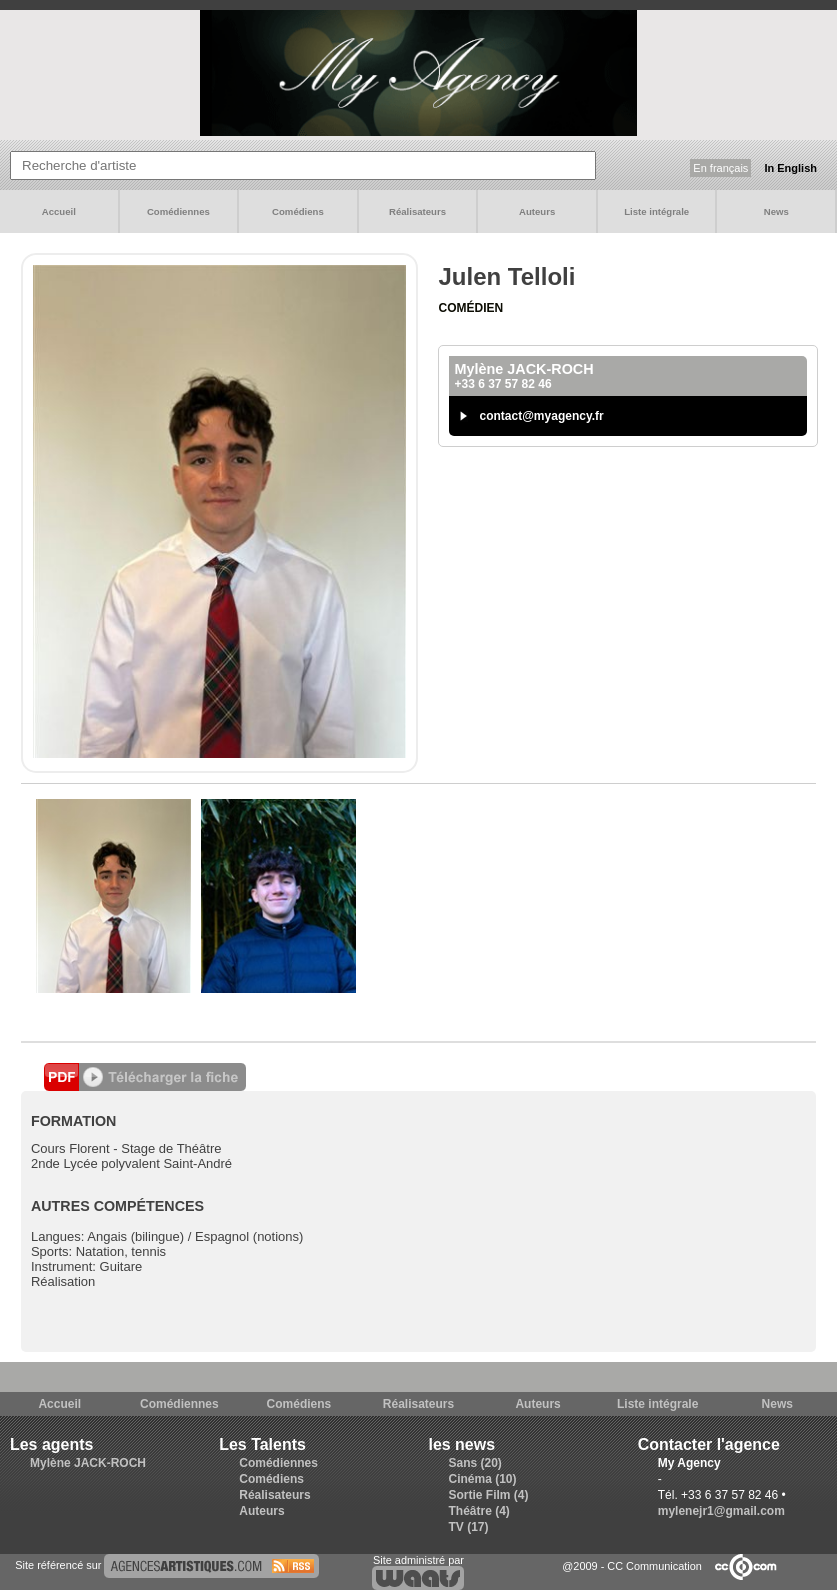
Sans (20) (475, 1463)
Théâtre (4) (479, 1511)
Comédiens (298, 211)
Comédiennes (178, 211)
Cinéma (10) (483, 1479)
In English (790, 168)
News (776, 211)
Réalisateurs (417, 211)
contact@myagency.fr (541, 416)
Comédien (470, 308)
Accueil (59, 211)
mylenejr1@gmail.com (721, 1511)
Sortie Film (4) (489, 1495)
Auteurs (537, 211)
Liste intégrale (656, 211)
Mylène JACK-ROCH (88, 1463)
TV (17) (469, 1527)
